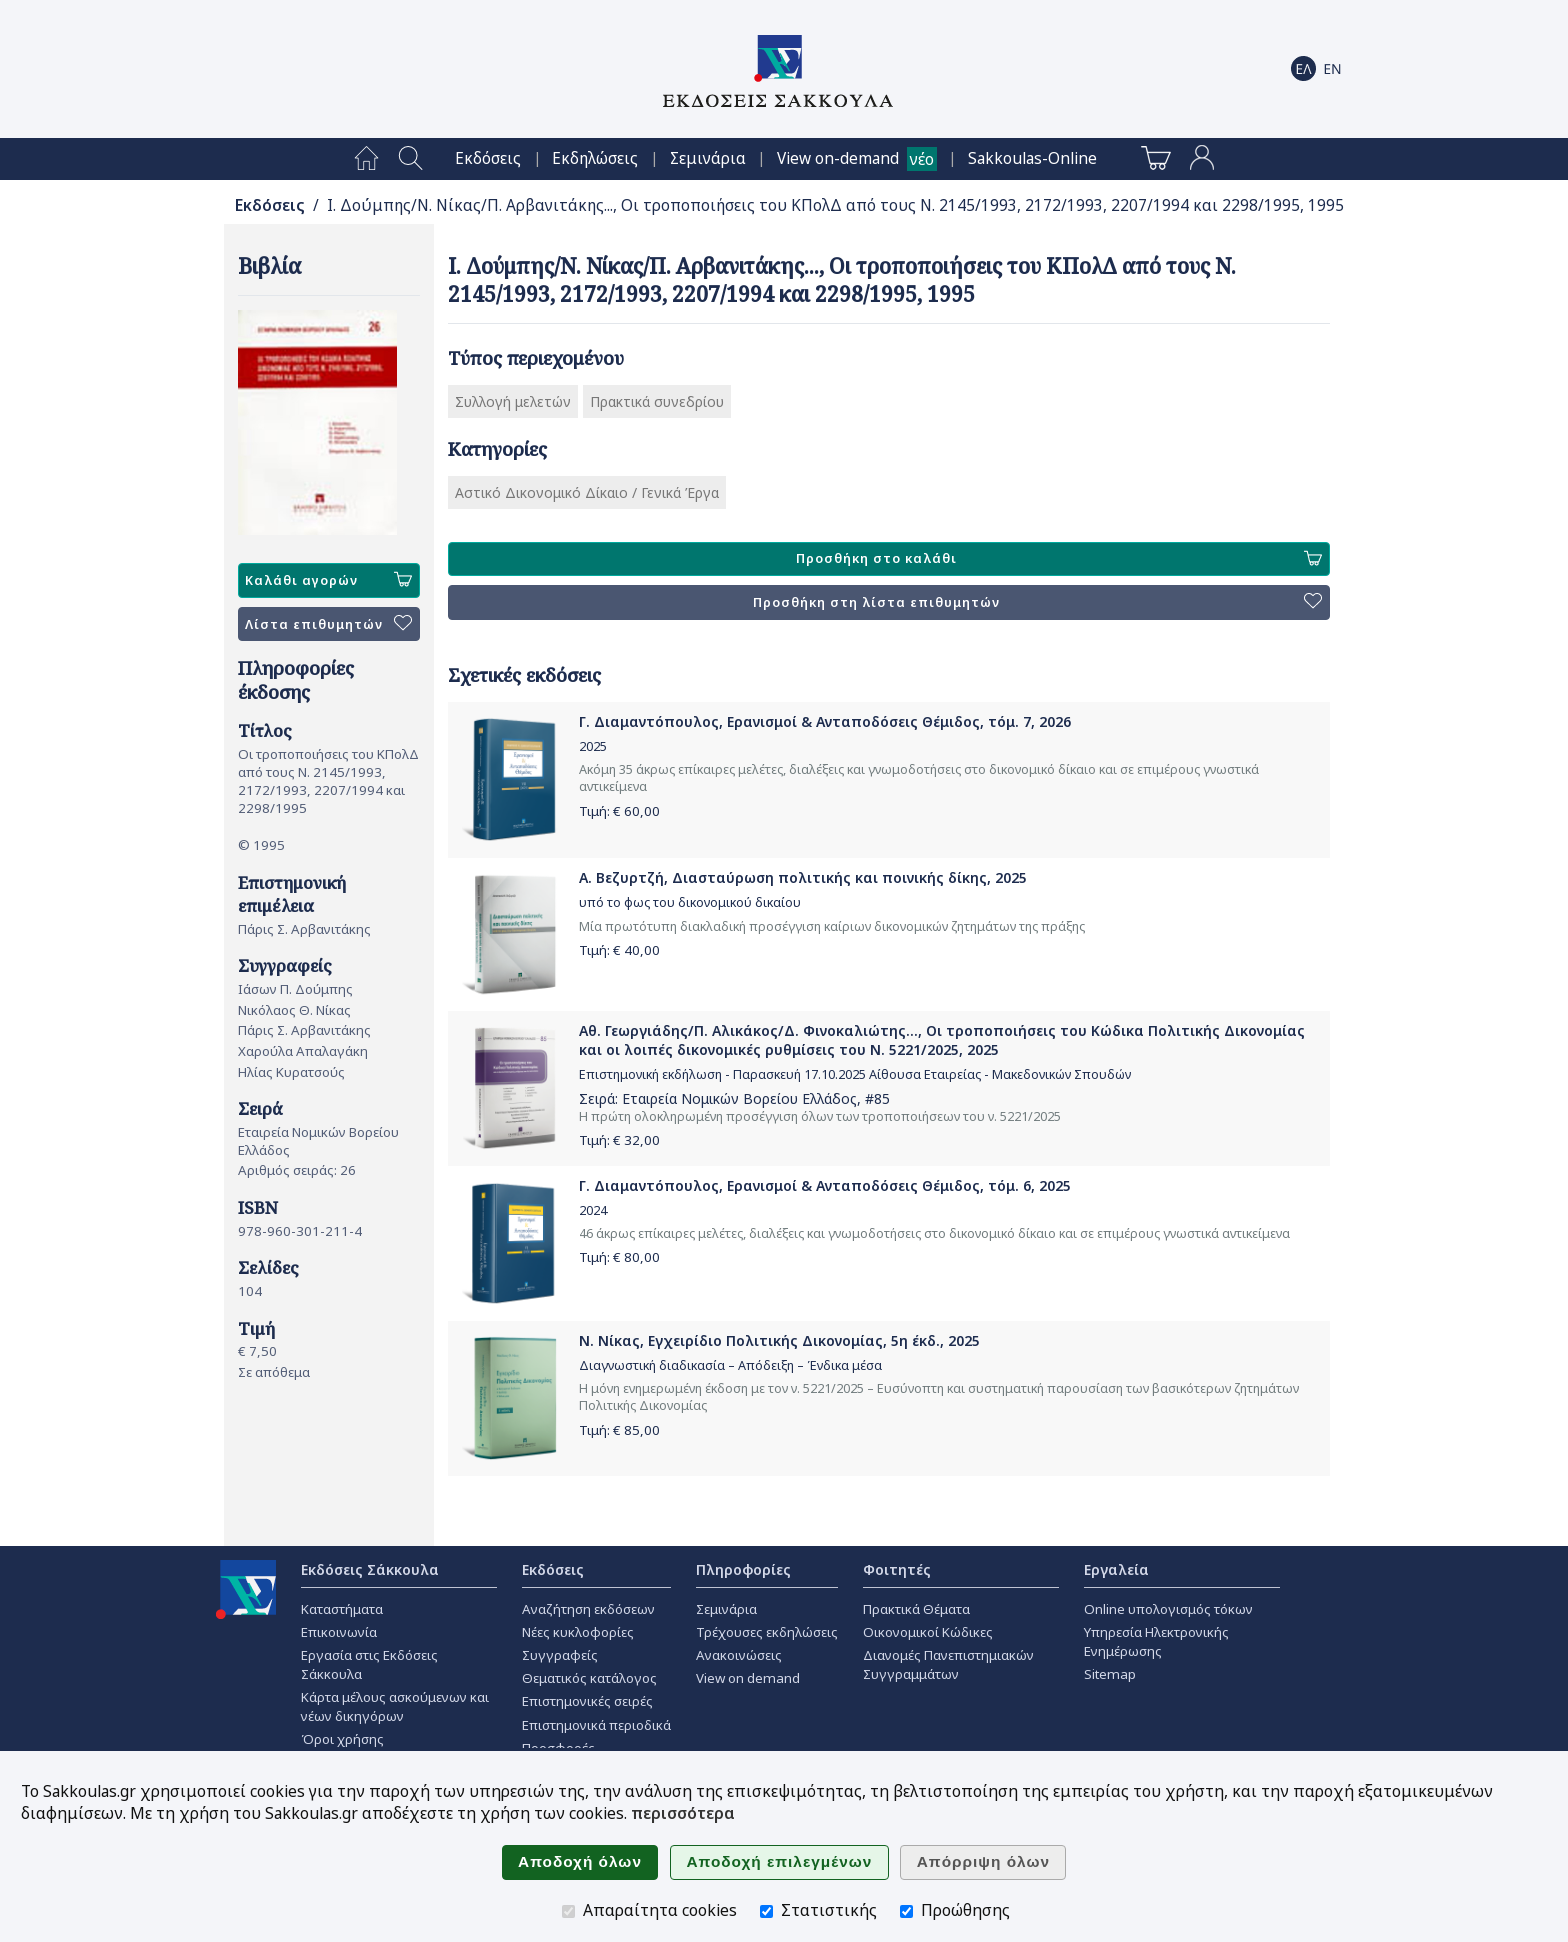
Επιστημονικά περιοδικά (596, 1725)
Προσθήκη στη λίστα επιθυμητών (1037, 602)
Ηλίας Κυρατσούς (291, 1072)
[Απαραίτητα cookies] (568, 1911)
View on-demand (838, 158)
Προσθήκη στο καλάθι (1059, 559)
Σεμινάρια (708, 158)
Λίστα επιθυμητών (328, 624)
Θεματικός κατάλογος (589, 1678)
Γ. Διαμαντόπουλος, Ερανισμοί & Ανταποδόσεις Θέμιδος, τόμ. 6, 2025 (825, 1185)
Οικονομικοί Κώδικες (928, 1632)
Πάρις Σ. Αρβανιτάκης (304, 929)
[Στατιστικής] (766, 1911)
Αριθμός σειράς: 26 (297, 1170)
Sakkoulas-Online (1032, 158)
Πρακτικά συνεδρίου (657, 401)
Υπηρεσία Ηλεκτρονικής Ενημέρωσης (1156, 1641)
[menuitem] (366, 159)
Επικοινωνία (339, 1632)
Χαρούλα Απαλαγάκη (303, 1051)
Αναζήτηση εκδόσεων (588, 1609)
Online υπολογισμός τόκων (1168, 1609)
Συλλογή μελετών (513, 401)
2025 (593, 746)
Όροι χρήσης (342, 1739)
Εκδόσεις (488, 158)
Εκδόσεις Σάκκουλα (370, 1569)
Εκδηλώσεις (595, 158)
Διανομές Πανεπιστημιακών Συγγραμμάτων (948, 1664)
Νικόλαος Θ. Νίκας (294, 1010)
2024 (593, 1210)
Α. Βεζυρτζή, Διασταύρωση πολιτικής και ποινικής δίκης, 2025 (803, 877)
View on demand (748, 1678)
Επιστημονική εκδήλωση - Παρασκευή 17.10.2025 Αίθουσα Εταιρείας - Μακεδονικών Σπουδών (855, 1074)
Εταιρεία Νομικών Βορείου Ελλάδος (739, 1098)
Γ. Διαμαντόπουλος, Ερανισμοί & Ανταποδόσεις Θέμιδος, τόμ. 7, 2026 (825, 721)
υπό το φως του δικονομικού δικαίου (690, 902)
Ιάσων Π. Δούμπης (295, 989)
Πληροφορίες (743, 1569)
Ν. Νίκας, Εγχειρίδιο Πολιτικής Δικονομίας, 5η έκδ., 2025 (779, 1340)
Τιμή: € (619, 811)
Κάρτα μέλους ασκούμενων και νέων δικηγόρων (395, 1706)
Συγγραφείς (560, 1655)
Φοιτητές (897, 1569)
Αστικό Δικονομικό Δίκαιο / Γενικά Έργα (587, 492)
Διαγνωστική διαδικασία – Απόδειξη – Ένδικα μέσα (730, 1365)
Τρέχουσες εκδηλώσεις (767, 1632)
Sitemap (1110, 1674)
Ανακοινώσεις (739, 1655)
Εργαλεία (1116, 1569)
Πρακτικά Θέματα (916, 1609)
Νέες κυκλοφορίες (578, 1632)
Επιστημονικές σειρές (587, 1701)
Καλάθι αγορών (328, 580)
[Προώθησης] (906, 1911)
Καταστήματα (342, 1609)
